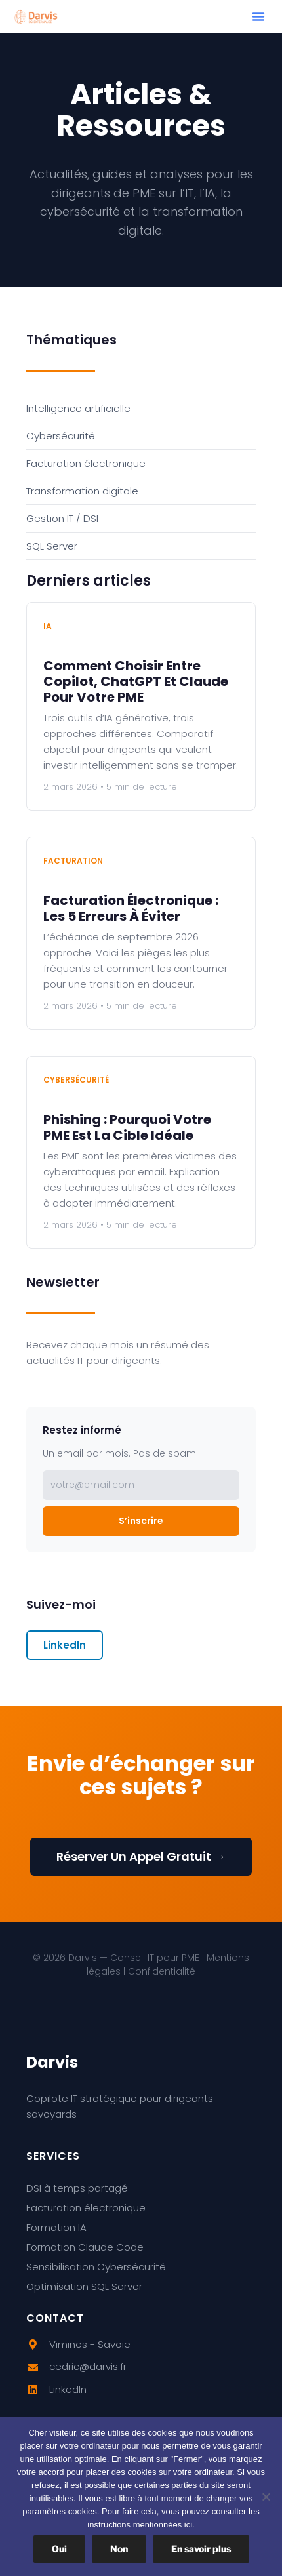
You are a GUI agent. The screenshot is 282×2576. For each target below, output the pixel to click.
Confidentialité (161, 1971)
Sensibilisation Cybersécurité (96, 2267)
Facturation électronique (86, 463)
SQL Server (51, 546)
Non (119, 2548)
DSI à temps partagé (77, 2188)
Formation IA (56, 2227)
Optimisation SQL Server (84, 2286)
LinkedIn (64, 1645)
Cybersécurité (60, 436)
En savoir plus (201, 2548)
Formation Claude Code (85, 2247)
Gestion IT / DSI (62, 518)
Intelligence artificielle (78, 408)
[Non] (265, 2496)
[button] (258, 16)
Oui (59, 2548)
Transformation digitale (82, 491)
